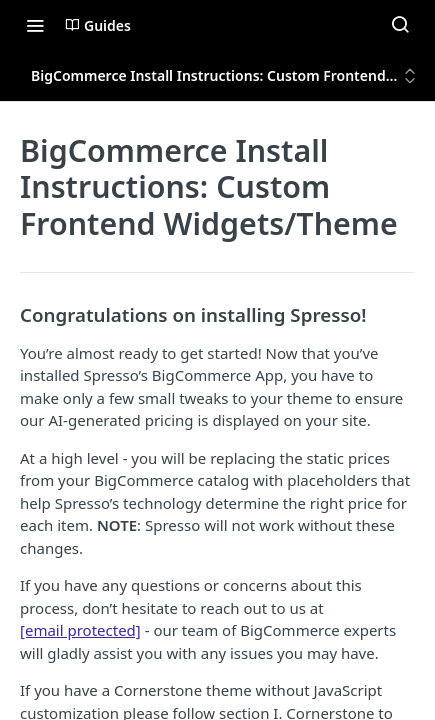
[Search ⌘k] (400, 25)
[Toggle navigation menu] (35, 25)
